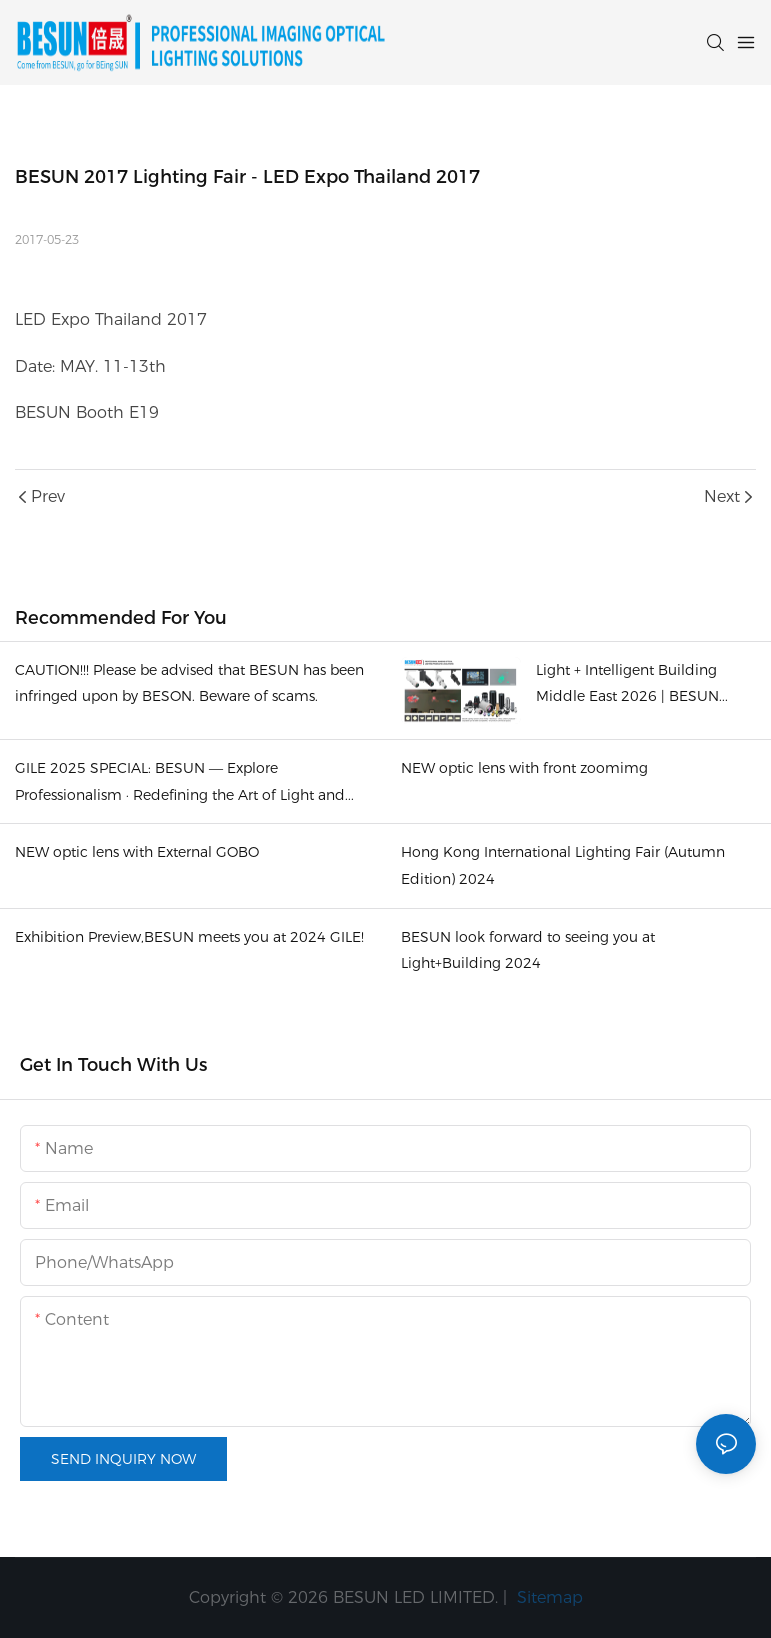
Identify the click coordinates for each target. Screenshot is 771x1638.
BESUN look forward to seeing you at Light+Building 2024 (528, 950)
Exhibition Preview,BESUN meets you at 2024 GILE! (189, 937)
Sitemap (547, 1597)
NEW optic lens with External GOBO (137, 852)
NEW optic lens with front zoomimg (524, 768)
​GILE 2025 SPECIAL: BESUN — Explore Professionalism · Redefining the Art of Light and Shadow (180, 783)
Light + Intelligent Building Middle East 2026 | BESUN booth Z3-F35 (627, 685)
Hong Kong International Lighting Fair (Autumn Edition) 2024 (563, 865)
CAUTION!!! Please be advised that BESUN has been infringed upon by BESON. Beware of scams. (189, 683)
